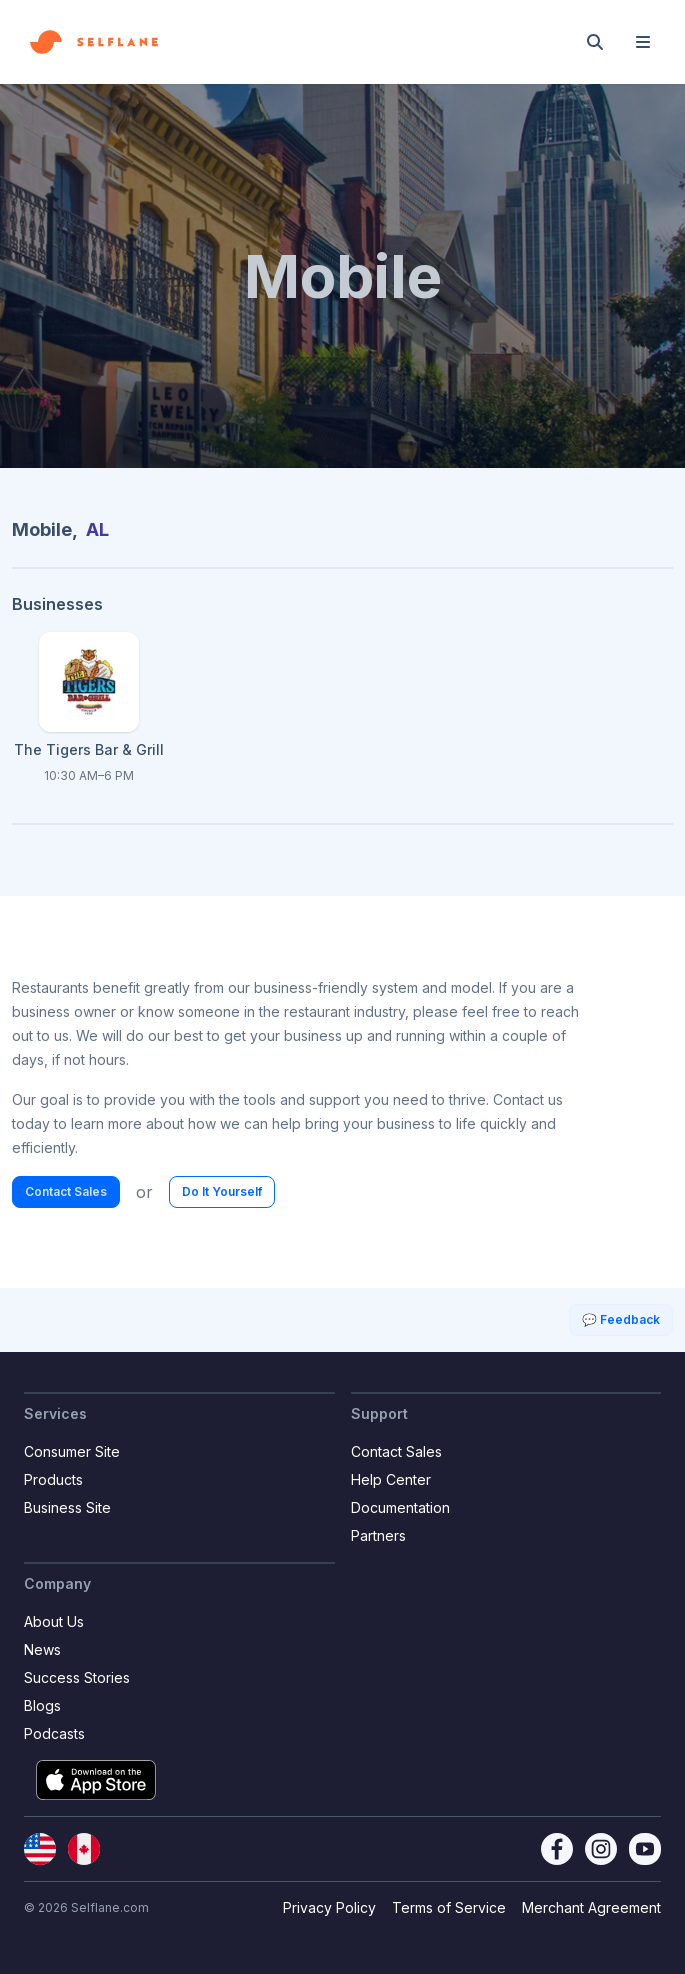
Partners (378, 1535)
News (42, 1649)
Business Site (67, 1507)
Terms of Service (449, 1907)
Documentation (400, 1507)
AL (97, 529)
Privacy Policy (329, 1907)
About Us (54, 1621)
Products (53, 1479)
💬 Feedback (621, 1319)
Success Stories (77, 1677)
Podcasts (54, 1733)
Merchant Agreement (591, 1907)
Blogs (42, 1705)
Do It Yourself (222, 1191)
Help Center (391, 1479)
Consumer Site (72, 1451)
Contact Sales (66, 1191)
